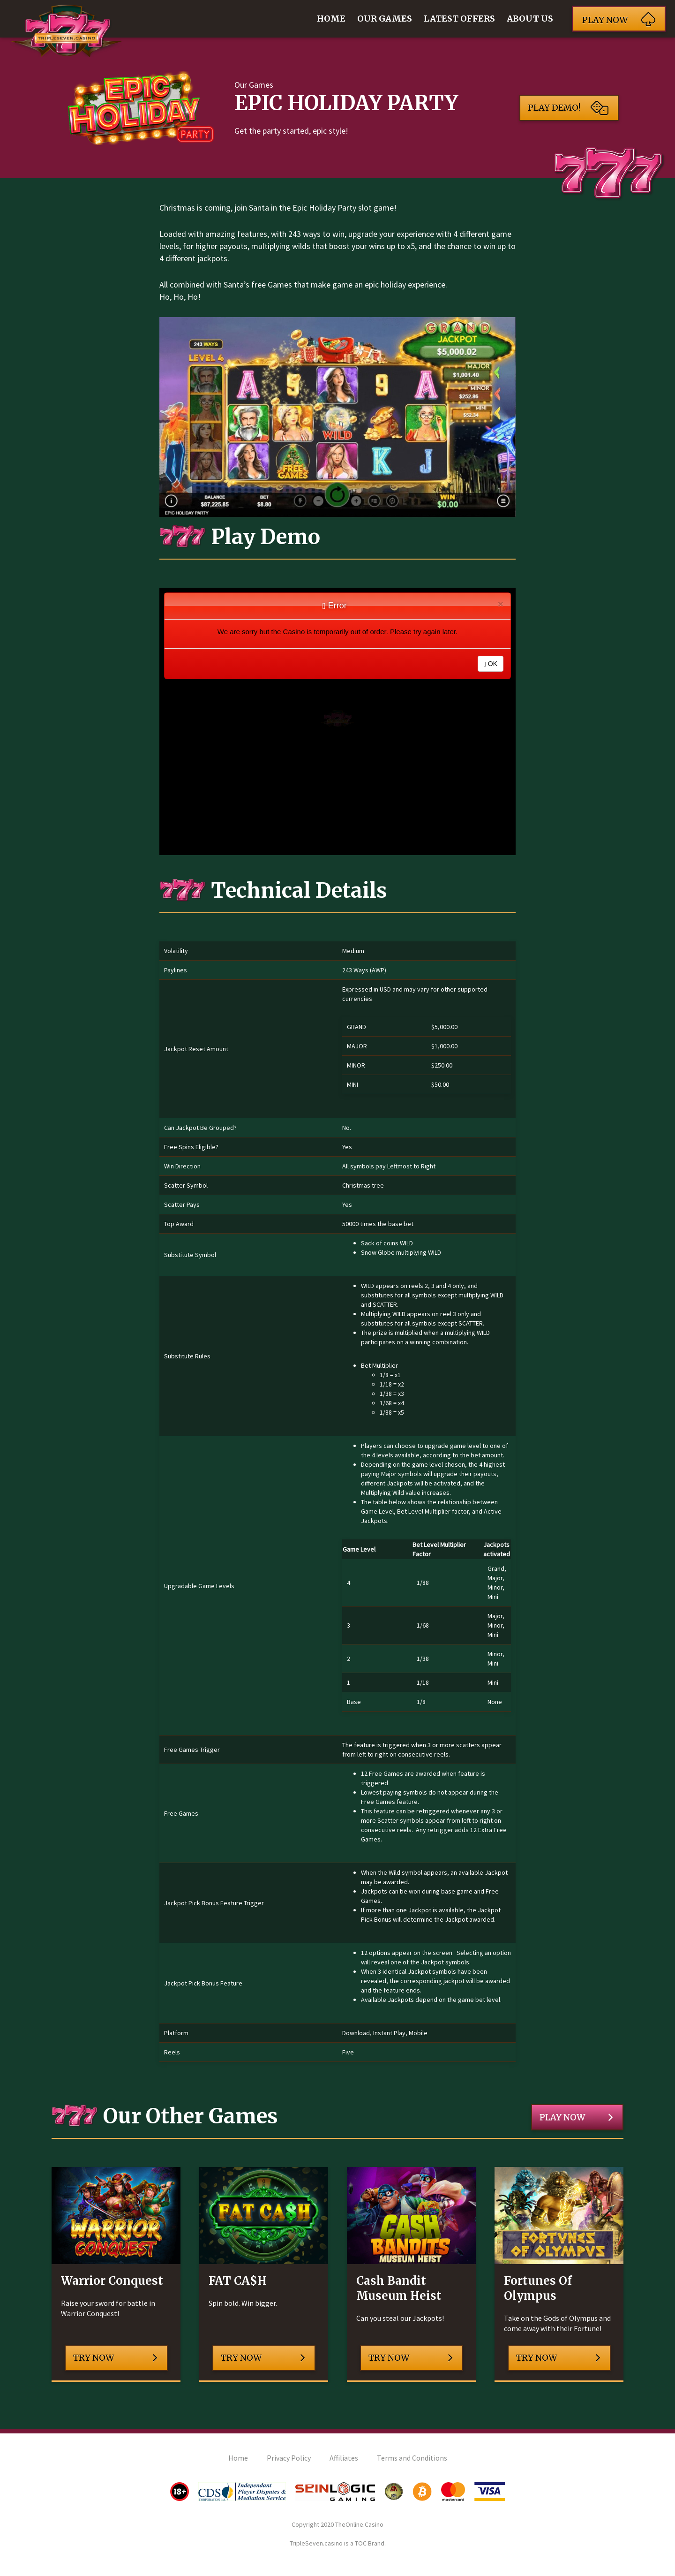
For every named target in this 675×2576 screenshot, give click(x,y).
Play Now (576, 2117)
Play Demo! (568, 108)
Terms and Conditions (412, 2457)
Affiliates (344, 2457)
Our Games (384, 18)
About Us (530, 18)
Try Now (115, 2358)
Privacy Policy (289, 2457)
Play (618, 19)
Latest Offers (459, 18)
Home (331, 18)
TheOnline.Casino (359, 2524)
